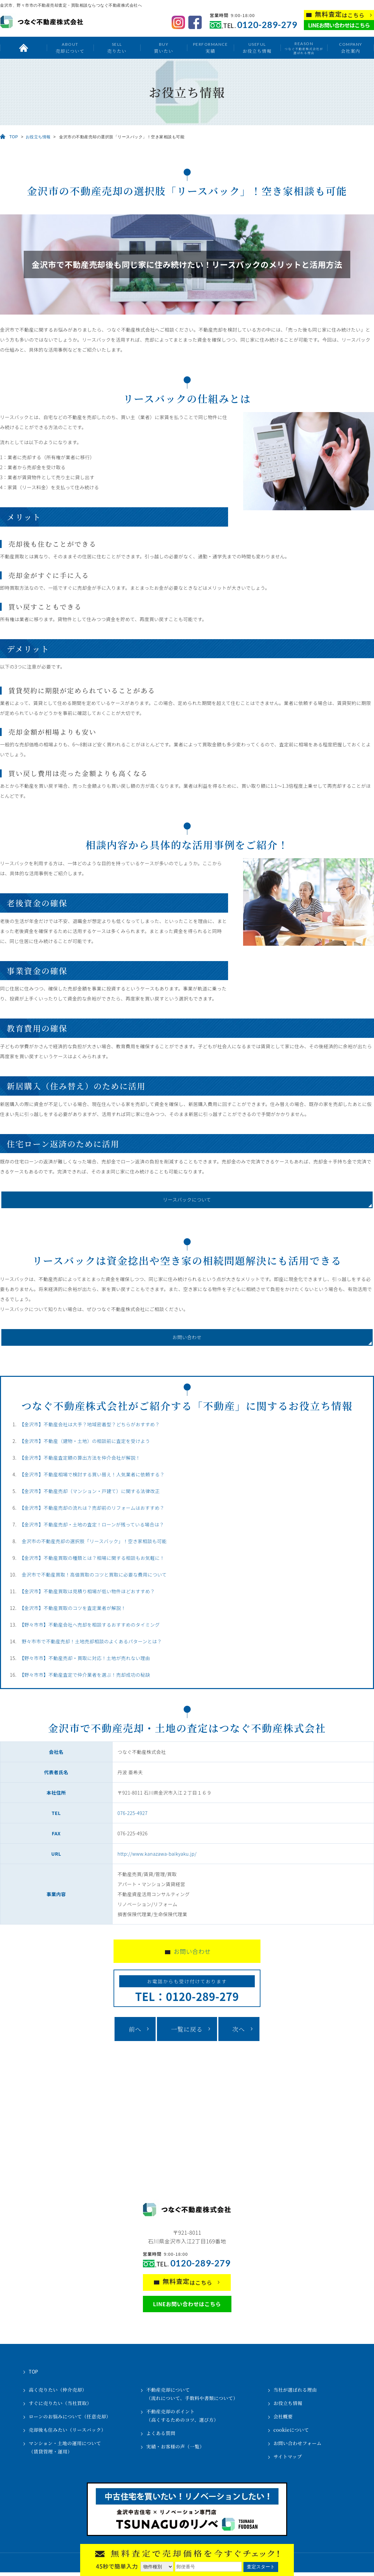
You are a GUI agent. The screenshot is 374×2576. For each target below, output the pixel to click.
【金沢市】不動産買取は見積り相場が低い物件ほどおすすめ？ (87, 1595)
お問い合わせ (187, 1339)
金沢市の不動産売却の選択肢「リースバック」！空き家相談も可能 (94, 1544)
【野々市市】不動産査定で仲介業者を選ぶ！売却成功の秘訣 (84, 1678)
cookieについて (291, 2433)
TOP (13, 137)
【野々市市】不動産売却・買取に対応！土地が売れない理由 (84, 1661)
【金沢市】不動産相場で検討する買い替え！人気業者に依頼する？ (92, 1478)
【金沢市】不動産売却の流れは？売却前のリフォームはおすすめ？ (92, 1511)
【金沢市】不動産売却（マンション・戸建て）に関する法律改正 (89, 1494)
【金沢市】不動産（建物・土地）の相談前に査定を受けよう (84, 1444)
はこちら (340, 14)
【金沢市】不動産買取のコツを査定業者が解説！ (72, 1611)
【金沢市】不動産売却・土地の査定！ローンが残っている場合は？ (91, 1528)
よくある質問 (160, 2436)
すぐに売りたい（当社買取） (60, 2406)
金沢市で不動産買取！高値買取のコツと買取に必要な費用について (94, 1578)
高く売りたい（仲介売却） (58, 2393)
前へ (135, 2032)
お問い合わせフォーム (297, 2446)
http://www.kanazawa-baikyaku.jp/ (157, 1857)
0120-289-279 (267, 25)
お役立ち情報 (256, 47)
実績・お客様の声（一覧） (175, 2450)
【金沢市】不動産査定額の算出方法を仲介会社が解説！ (80, 1461)
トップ (23, 48)
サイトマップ (287, 2460)
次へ (238, 2032)
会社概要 (283, 2420)
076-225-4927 (133, 1816)
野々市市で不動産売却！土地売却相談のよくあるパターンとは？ (92, 1645)
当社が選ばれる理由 (295, 2393)
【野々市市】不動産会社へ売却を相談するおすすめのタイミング (89, 1628)
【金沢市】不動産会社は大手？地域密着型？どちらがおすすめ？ (89, 1428)
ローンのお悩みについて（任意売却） (70, 2420)
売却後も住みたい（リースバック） (67, 2433)
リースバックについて (187, 1200)
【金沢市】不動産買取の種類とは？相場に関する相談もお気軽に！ (92, 1561)
